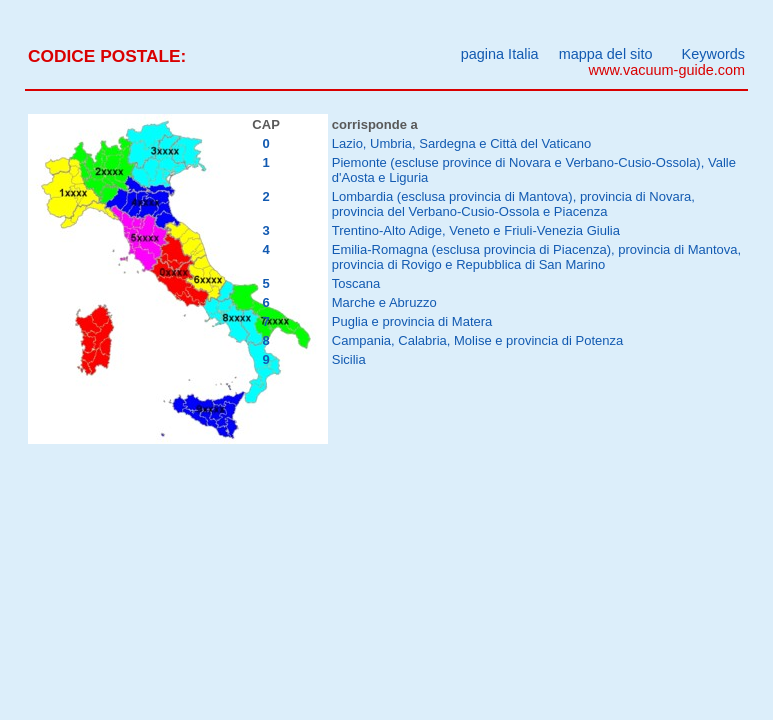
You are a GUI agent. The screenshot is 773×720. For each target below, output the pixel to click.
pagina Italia (500, 54)
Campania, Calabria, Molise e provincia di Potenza (478, 340)
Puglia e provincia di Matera (412, 321)
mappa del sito (606, 54)
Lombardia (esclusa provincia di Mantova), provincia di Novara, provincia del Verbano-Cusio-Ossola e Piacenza (513, 204)
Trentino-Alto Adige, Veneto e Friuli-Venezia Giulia (476, 230)
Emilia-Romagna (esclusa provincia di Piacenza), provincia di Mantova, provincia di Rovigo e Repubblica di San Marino (536, 257)
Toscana (356, 283)
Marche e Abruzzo (384, 302)
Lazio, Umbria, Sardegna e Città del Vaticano (462, 143)
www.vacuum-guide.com (667, 70)
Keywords (713, 54)
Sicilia (349, 359)
